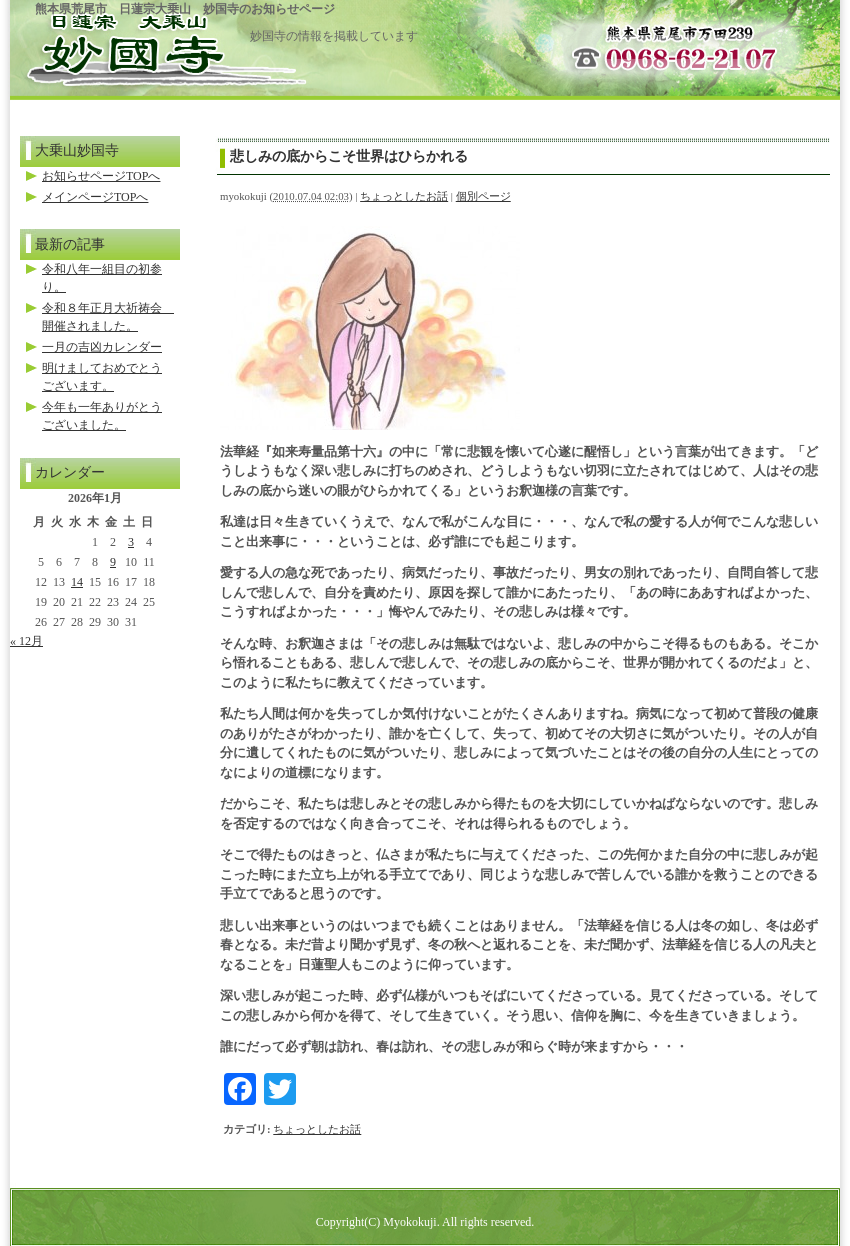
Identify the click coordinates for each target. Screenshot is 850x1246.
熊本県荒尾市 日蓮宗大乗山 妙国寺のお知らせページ (185, 9)
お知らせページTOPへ (101, 176)
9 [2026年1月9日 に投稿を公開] (113, 562)
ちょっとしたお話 (404, 196)
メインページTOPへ (95, 197)
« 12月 (26, 641)
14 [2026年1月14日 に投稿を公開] (77, 582)
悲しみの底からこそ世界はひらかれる (349, 156)
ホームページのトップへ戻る (130, 42)
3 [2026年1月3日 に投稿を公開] (131, 542)
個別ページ (483, 196)
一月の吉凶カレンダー (102, 347)
